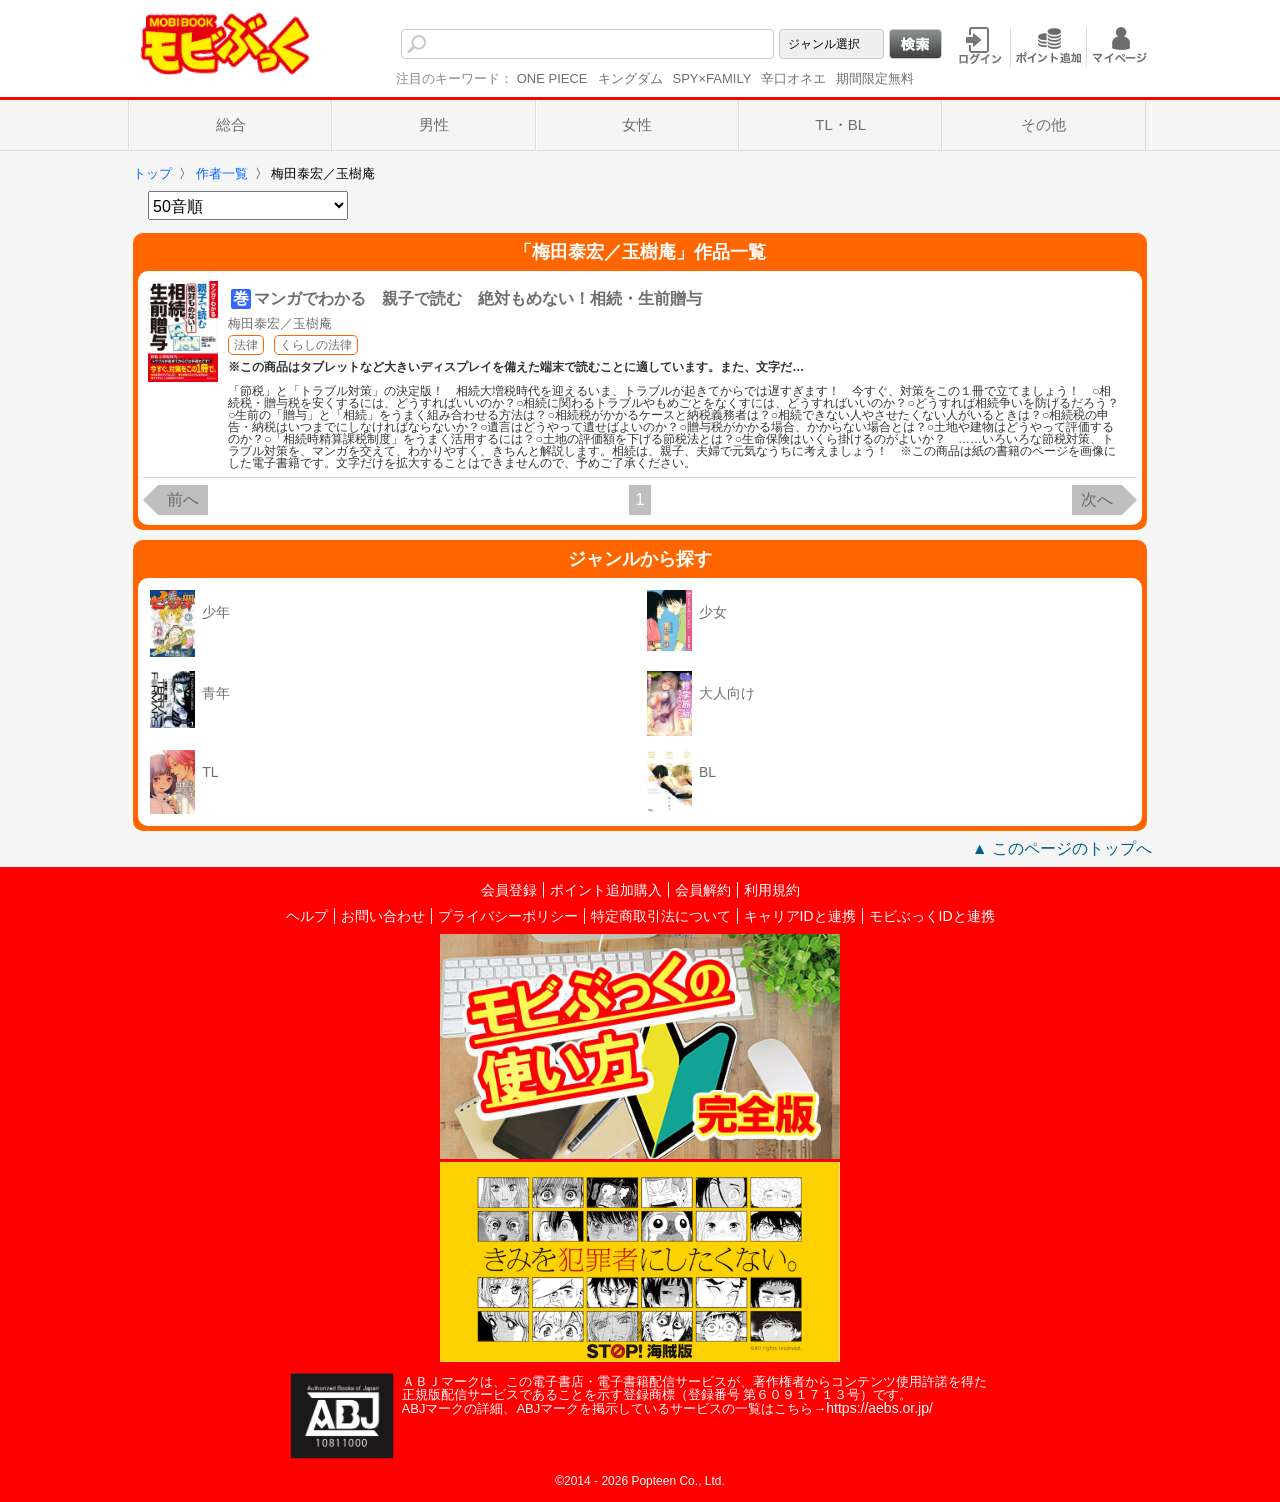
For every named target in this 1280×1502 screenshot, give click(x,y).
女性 (637, 124)
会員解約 (703, 890)
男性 (434, 124)
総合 (231, 124)
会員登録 (509, 890)
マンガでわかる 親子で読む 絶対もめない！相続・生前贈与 (478, 298)
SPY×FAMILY (712, 78)
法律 (246, 345)
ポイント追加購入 (606, 890)
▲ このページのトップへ (1062, 848)
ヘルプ (307, 916)
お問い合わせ (383, 916)
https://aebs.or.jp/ (879, 1408)
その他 (1043, 124)
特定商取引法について (661, 916)
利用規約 (772, 890)
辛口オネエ (793, 78)
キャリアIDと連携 (800, 916)
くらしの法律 (316, 345)
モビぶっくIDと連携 (932, 916)
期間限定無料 (875, 78)
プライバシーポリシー (508, 916)
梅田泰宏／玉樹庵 (280, 323)
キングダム (630, 78)
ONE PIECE (552, 78)
